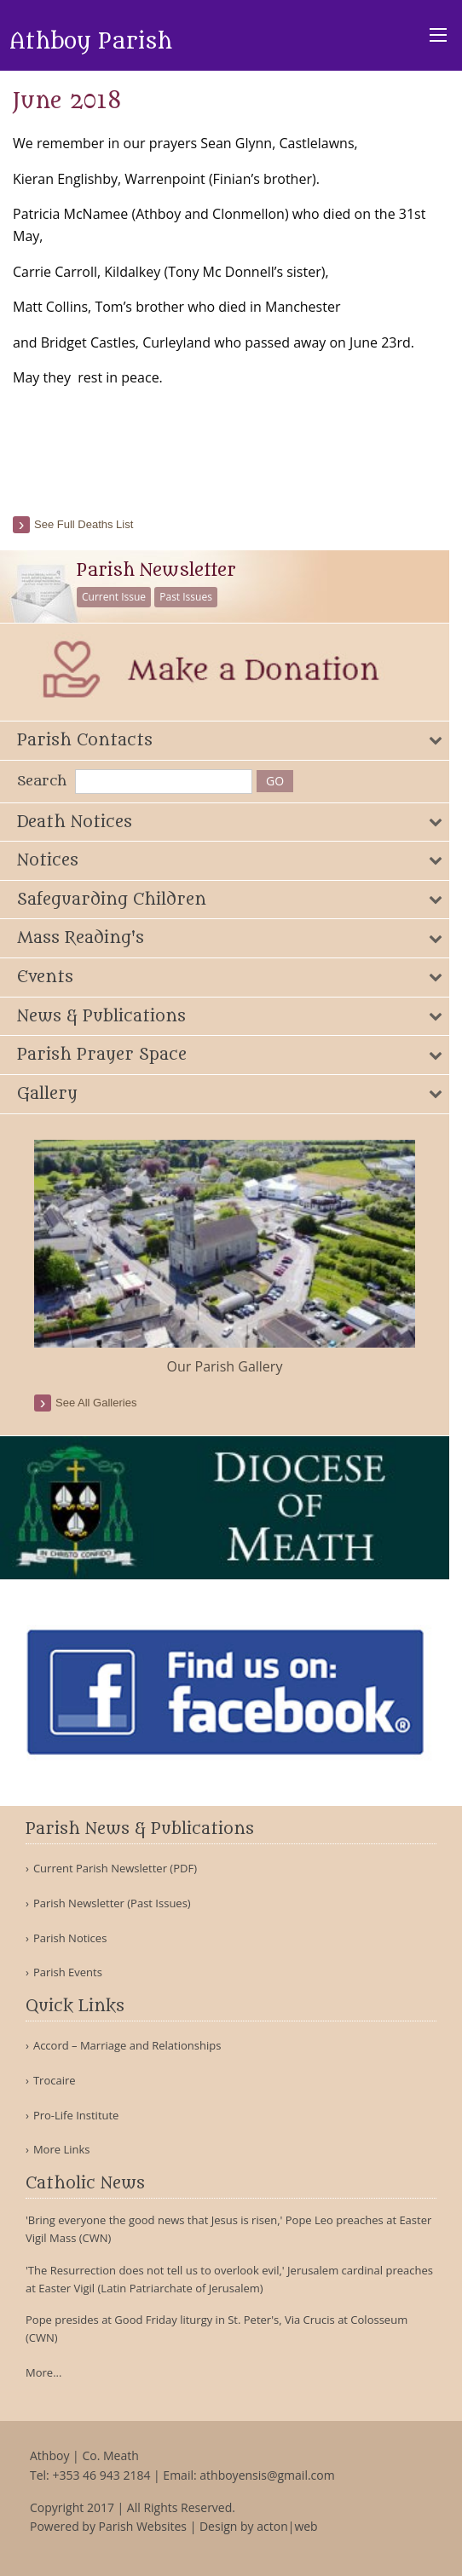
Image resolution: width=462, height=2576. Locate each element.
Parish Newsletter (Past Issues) (112, 1903)
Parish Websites (143, 2526)
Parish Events (67, 1972)
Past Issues (185, 596)
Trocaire (54, 2080)
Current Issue (114, 596)
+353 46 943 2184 (101, 2475)
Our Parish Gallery (225, 1366)
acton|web (287, 2526)
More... (43, 2372)
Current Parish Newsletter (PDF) (115, 1868)
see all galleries (95, 1402)
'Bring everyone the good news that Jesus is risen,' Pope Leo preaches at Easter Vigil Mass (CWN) (228, 2228)
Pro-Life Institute (76, 2115)
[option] (224, 1258)
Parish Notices (70, 1938)
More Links (61, 2149)
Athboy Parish (90, 42)
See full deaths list (83, 524)
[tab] (224, 741)
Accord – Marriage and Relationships (127, 2045)
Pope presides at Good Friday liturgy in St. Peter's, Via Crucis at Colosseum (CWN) (216, 2328)
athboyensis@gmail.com (266, 2475)
